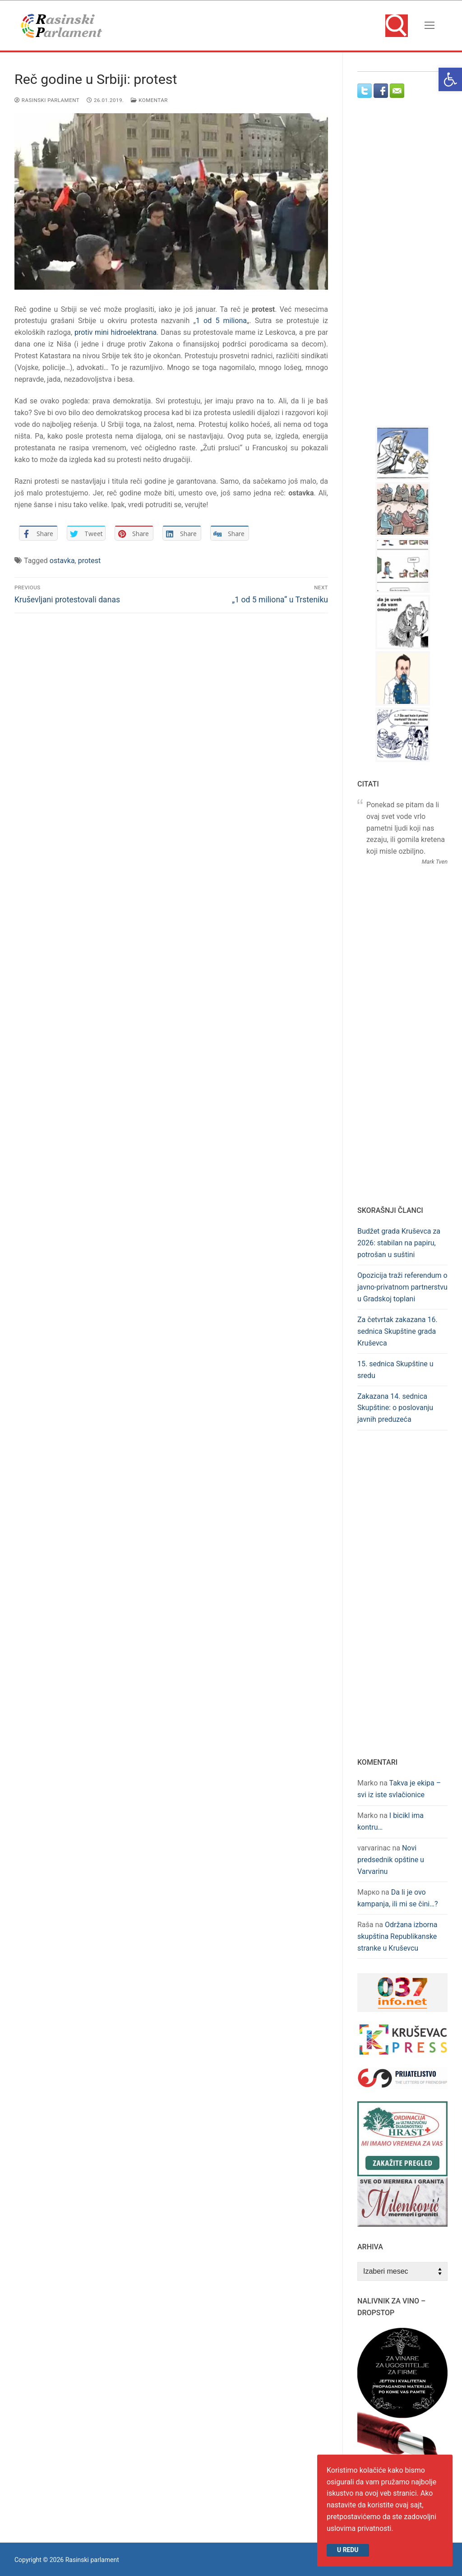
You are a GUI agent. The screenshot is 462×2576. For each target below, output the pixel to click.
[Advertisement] (409, 270)
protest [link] (89, 560)
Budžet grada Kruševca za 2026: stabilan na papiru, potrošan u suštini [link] (398, 1243)
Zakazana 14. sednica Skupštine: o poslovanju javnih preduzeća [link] (395, 1408)
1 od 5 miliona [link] (221, 320)
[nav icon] (429, 25)
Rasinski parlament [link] (46, 100)
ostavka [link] (62, 560)
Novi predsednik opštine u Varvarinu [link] (390, 1860)
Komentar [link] (149, 100)
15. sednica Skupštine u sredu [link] (395, 1370)
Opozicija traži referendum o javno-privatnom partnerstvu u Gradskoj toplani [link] (402, 1287)
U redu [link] (347, 2549)
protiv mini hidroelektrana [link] (115, 332)
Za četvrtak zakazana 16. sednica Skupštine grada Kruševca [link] (397, 1331)
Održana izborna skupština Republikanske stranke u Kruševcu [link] (397, 1936)
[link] (450, 79)
